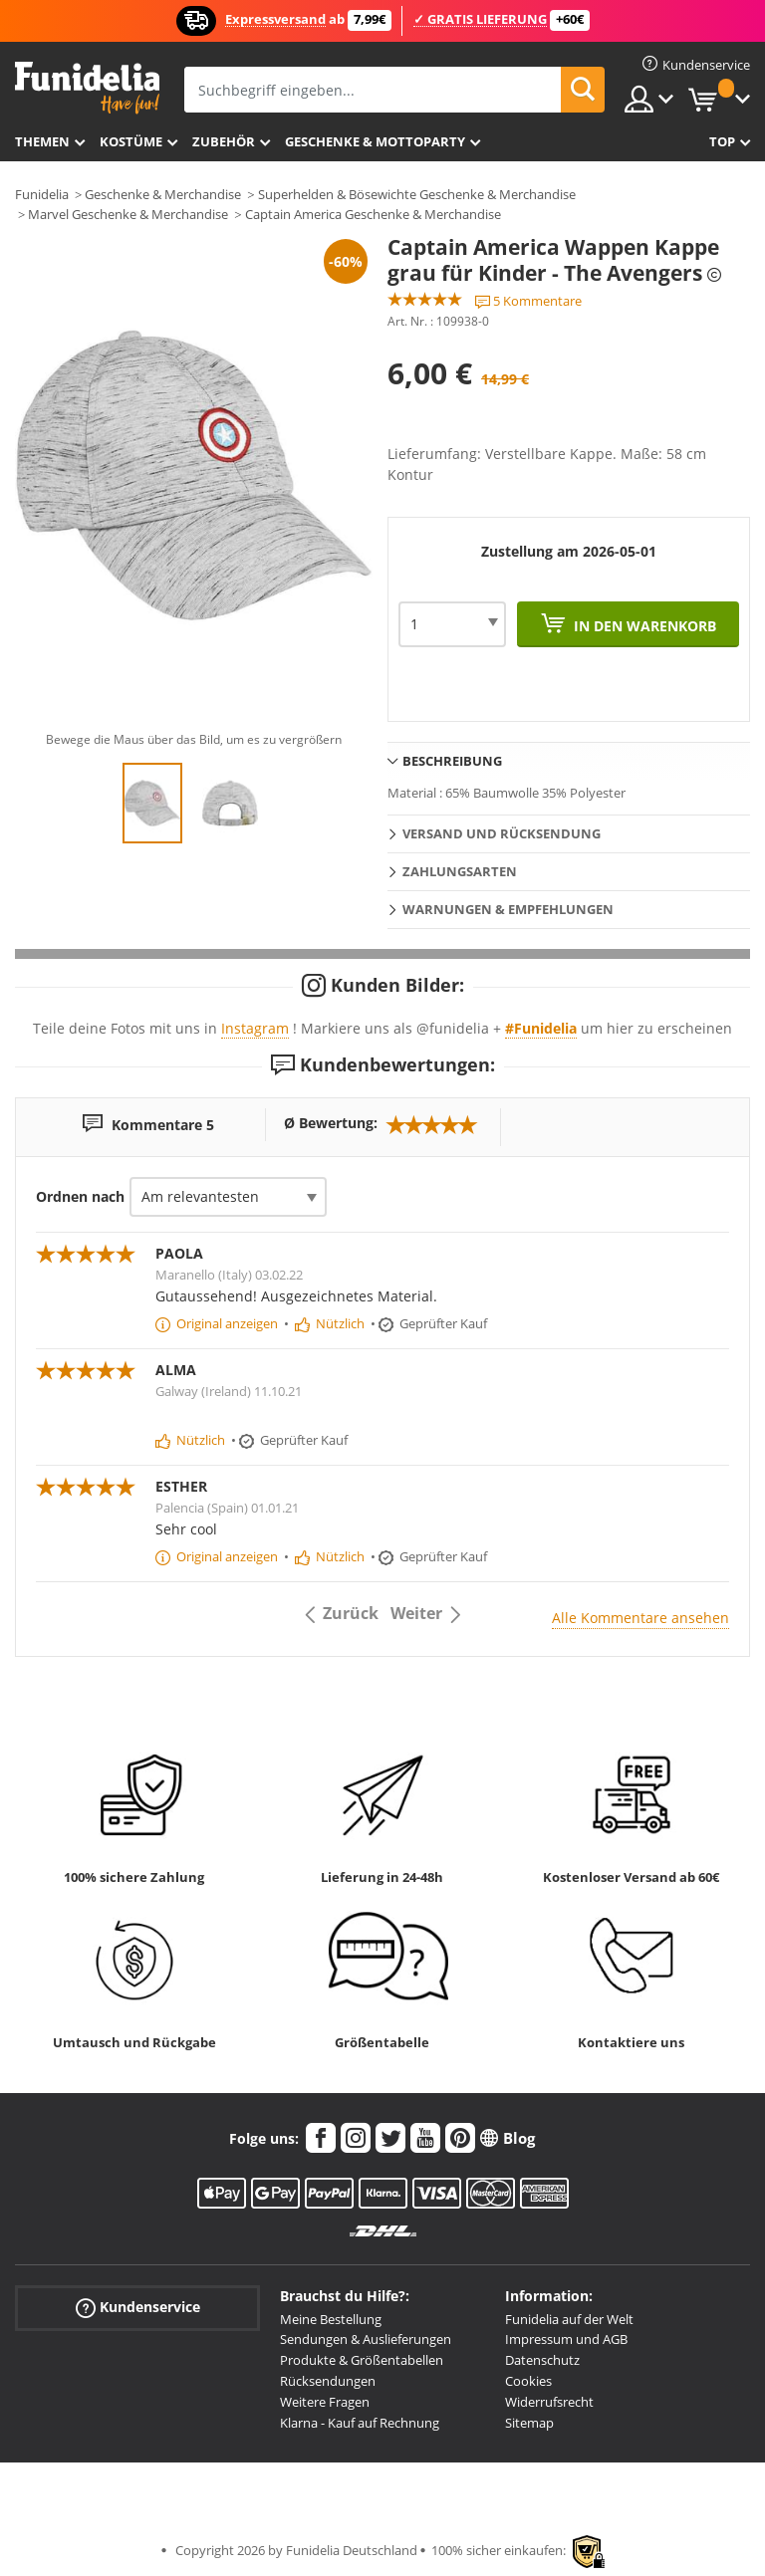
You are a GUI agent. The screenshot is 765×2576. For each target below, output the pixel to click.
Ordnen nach (80, 1196)
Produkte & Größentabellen (361, 2360)
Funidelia (42, 194)
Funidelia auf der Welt (569, 2319)
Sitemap (529, 2423)
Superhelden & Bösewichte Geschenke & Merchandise (417, 194)
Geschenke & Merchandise (163, 194)
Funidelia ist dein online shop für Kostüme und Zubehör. (87, 88)
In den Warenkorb (643, 625)
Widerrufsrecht (549, 2402)
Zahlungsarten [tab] (459, 871)
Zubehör (223, 141)
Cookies (528, 2381)
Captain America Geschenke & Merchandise (373, 214)
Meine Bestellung (331, 2319)
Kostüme (131, 141)
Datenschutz (542, 2360)
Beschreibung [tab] (452, 761)
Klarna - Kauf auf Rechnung (359, 2423)
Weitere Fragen (325, 2402)
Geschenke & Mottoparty (375, 141)
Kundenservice (138, 2306)
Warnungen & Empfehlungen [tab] (508, 909)
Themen (42, 141)
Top (722, 141)
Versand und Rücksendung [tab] (501, 833)
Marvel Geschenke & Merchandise (128, 214)
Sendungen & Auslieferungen (365, 2339)
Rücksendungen (328, 2381)
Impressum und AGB (566, 2339)
